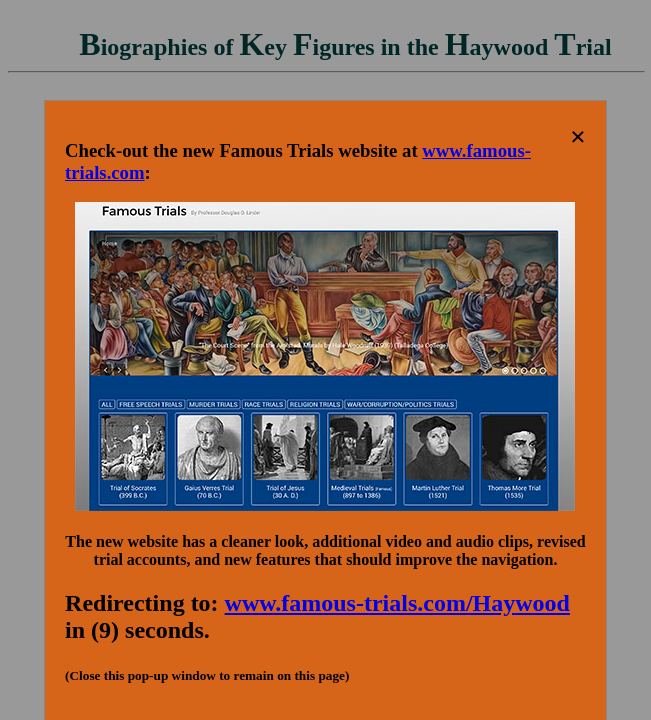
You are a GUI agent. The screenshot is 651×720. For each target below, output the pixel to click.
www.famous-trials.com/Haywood (397, 603)
